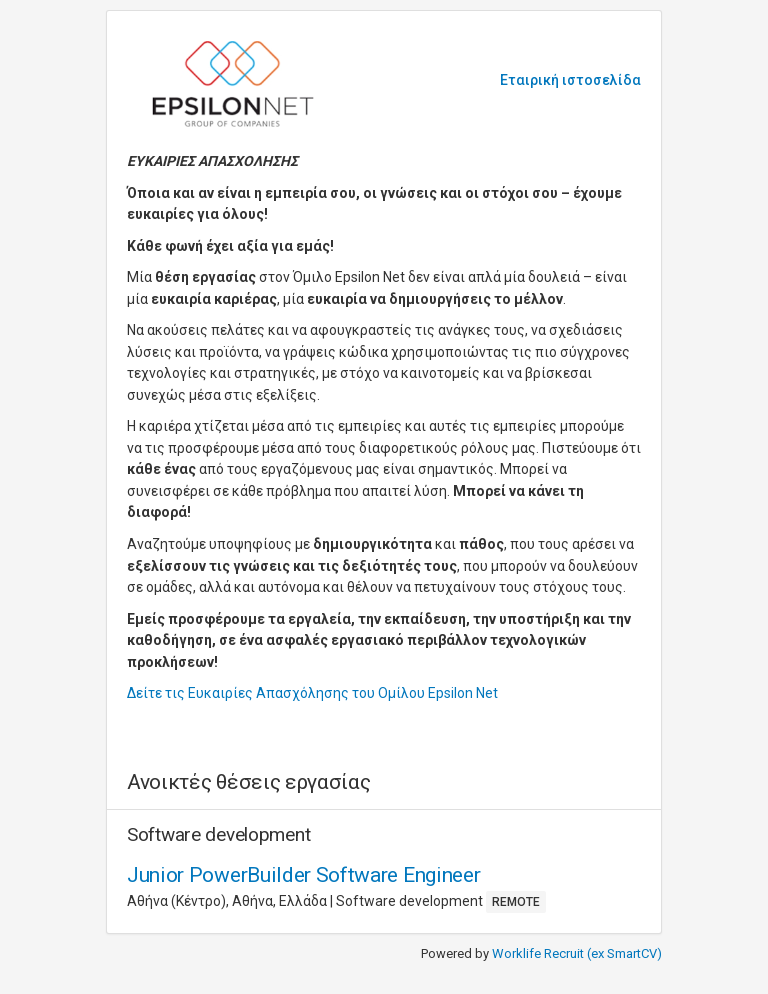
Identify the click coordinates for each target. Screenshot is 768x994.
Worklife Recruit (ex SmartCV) (577, 953)
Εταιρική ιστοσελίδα (570, 80)
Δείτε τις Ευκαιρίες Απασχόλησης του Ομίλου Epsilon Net (312, 693)
